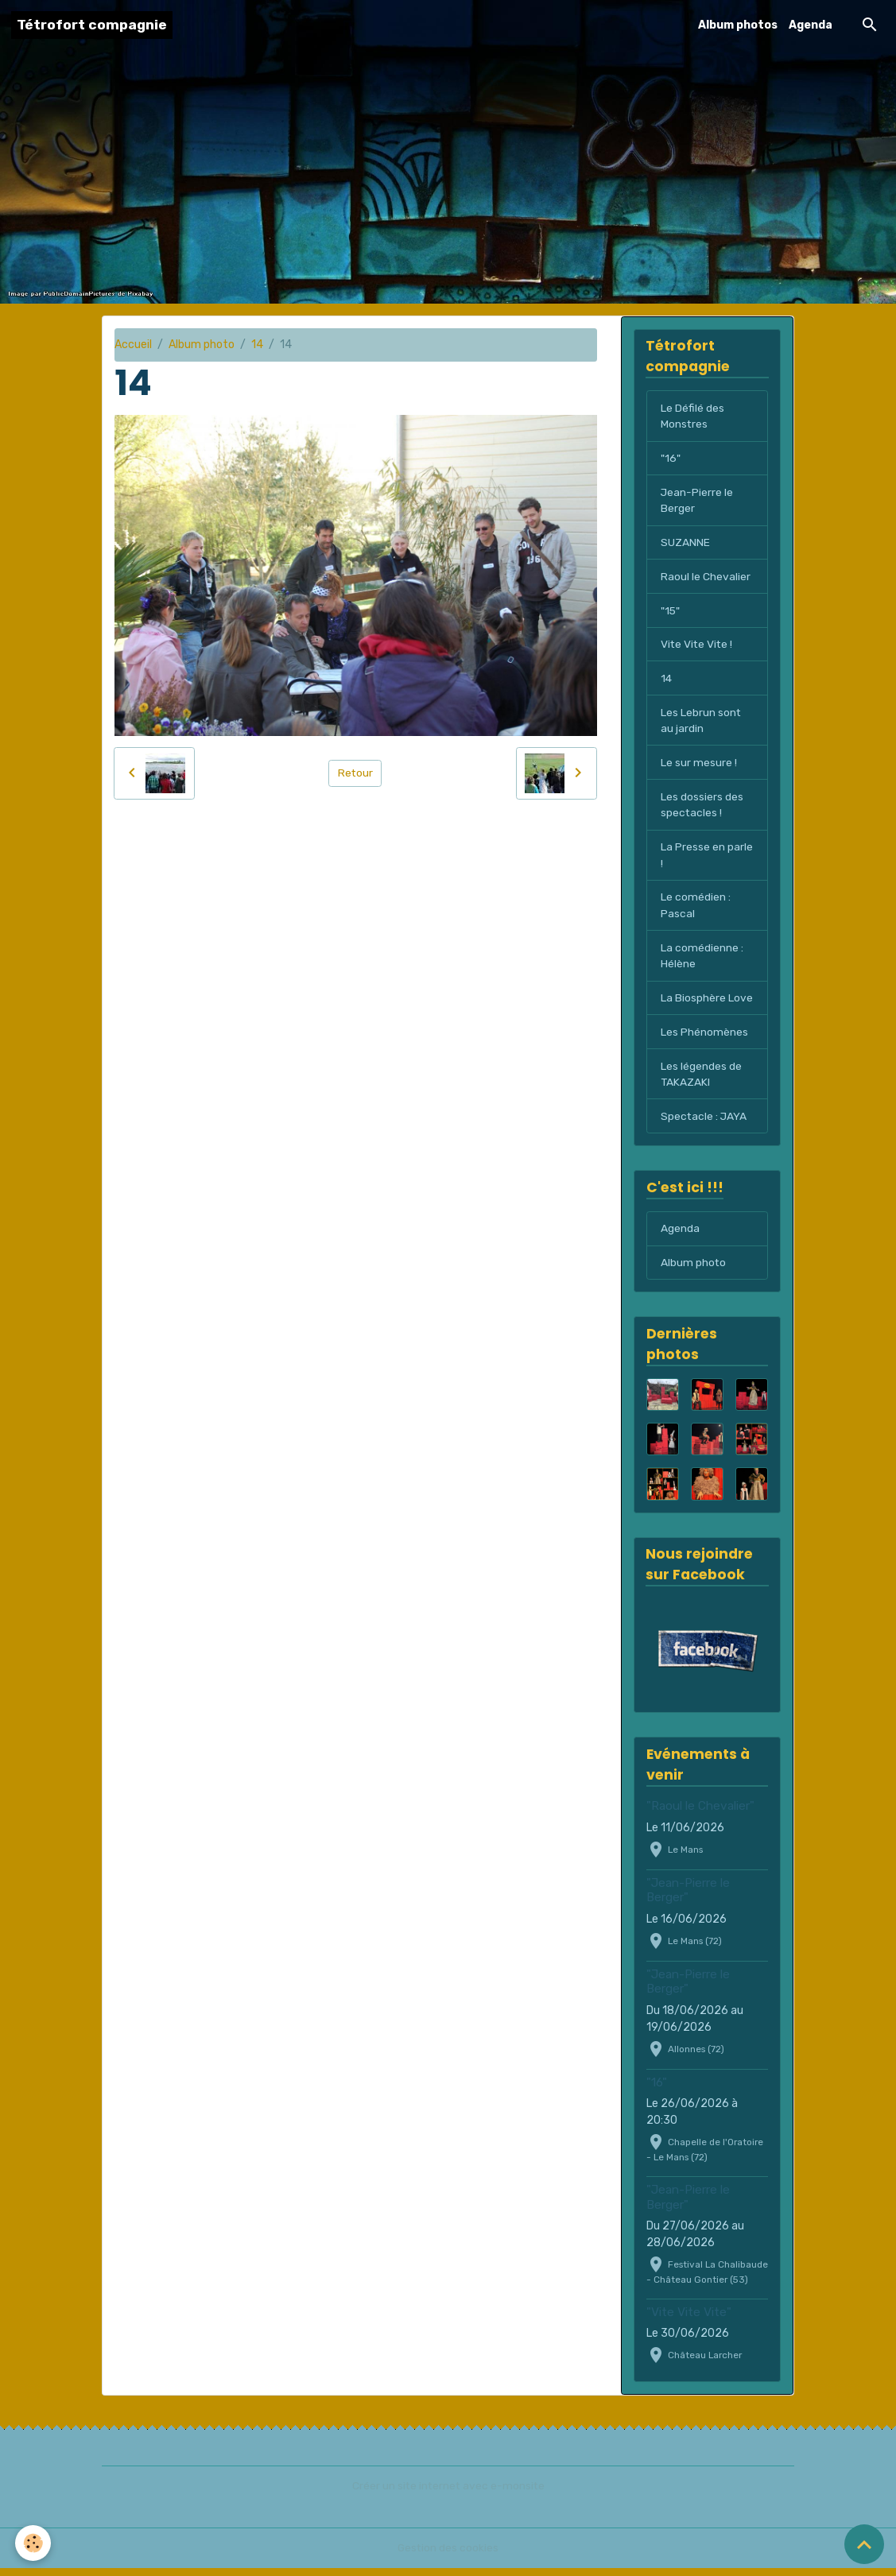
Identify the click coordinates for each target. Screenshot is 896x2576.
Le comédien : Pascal (696, 910)
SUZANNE (685, 544)
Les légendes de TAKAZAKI (701, 1080)
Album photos (738, 25)
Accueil (133, 344)
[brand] (92, 25)
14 (257, 344)
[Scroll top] (864, 2544)
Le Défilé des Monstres (692, 416)
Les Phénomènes (704, 1037)
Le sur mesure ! (699, 766)
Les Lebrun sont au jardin (701, 723)
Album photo (202, 344)
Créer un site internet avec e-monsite (448, 2493)
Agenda (810, 25)
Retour (355, 773)
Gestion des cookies (448, 2555)
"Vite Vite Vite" (688, 2319)
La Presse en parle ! (707, 859)
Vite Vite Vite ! (698, 646)
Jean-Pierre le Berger (697, 501)
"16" (670, 459)
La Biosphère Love (707, 1003)
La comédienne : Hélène (702, 961)
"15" (671, 612)
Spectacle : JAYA (704, 1122)
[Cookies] (34, 2543)
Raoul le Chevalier (706, 578)
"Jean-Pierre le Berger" (688, 1897)
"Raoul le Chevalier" (700, 1814)
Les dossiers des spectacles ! (702, 808)
